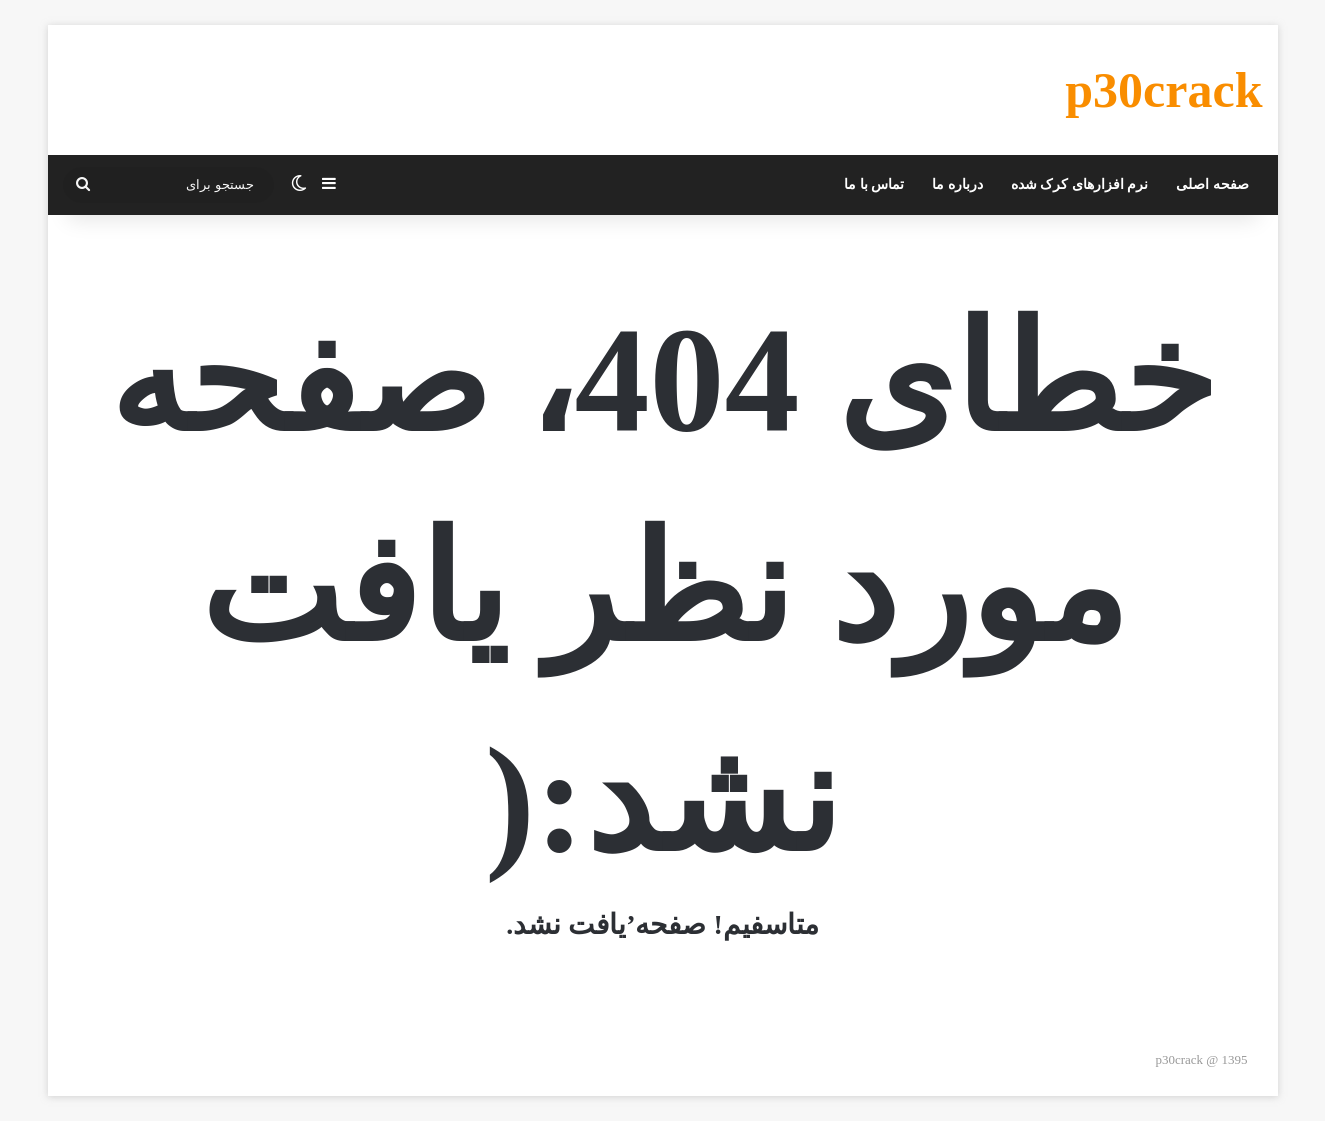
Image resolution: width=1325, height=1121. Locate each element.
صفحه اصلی (1212, 184)
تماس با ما (874, 184)
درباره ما (957, 184)
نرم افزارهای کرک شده (1080, 184)
